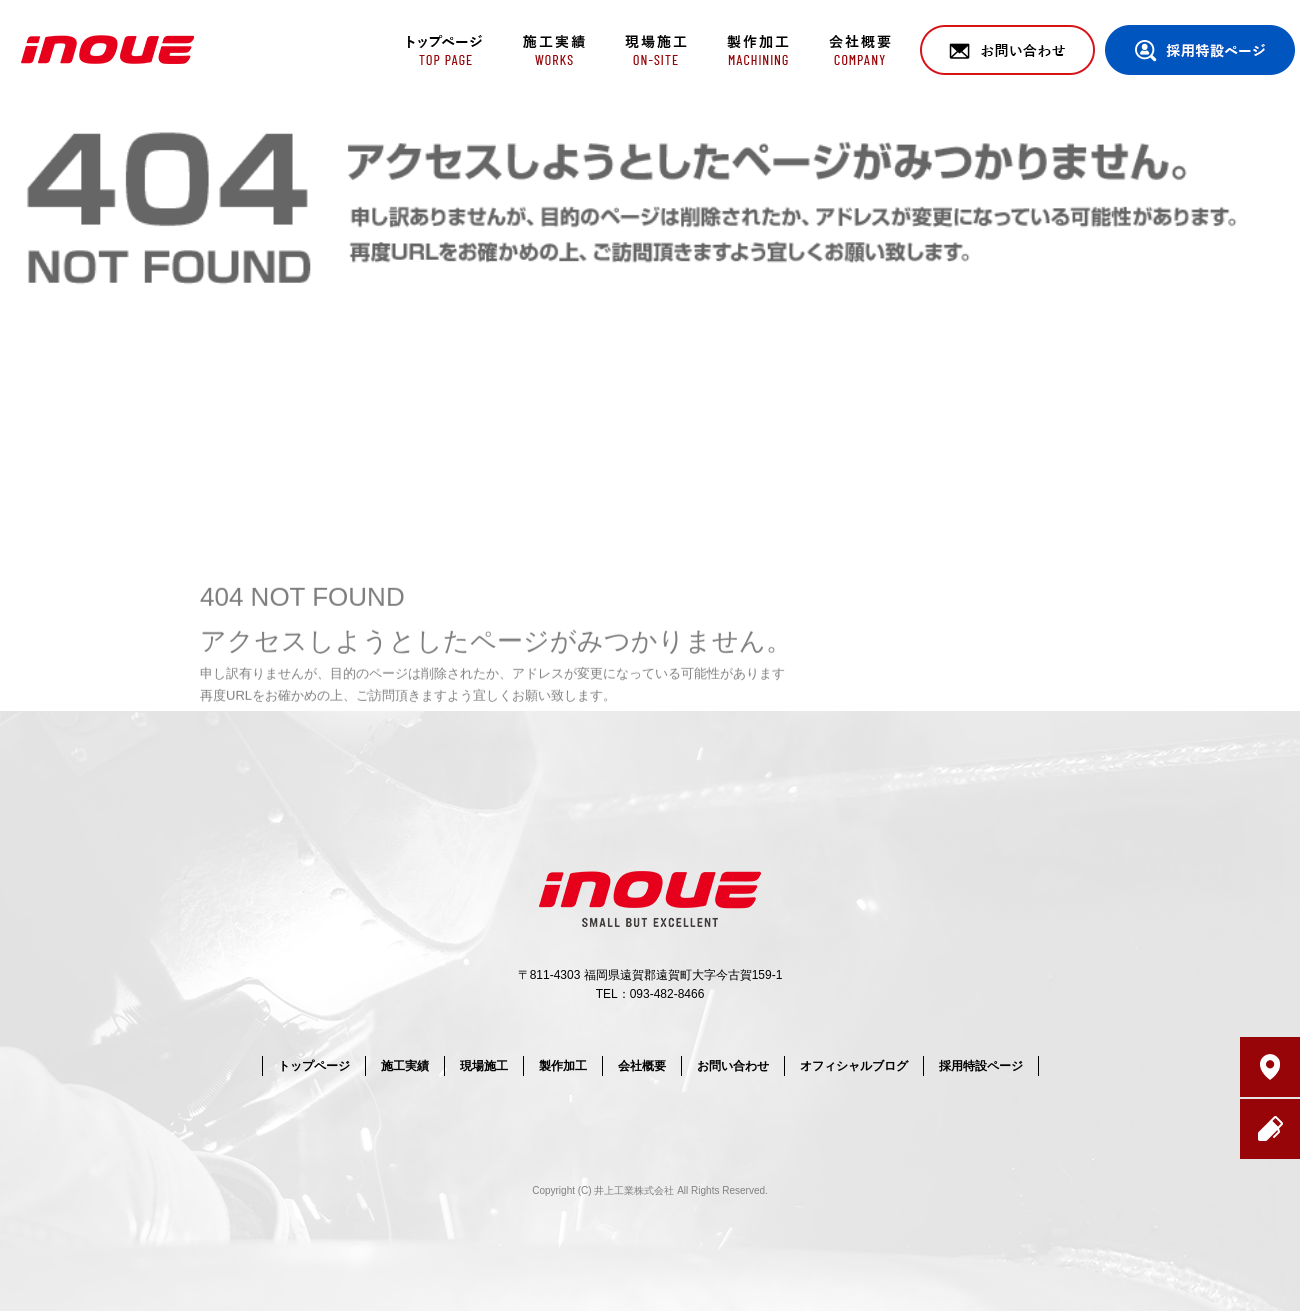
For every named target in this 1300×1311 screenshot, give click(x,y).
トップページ (442, 50)
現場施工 (652, 50)
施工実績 (547, 50)
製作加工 (757, 50)
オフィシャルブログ (854, 1066)
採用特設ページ (1200, 50)
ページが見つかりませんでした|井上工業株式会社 (1138, 119)
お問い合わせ (1007, 50)
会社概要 (862, 50)
